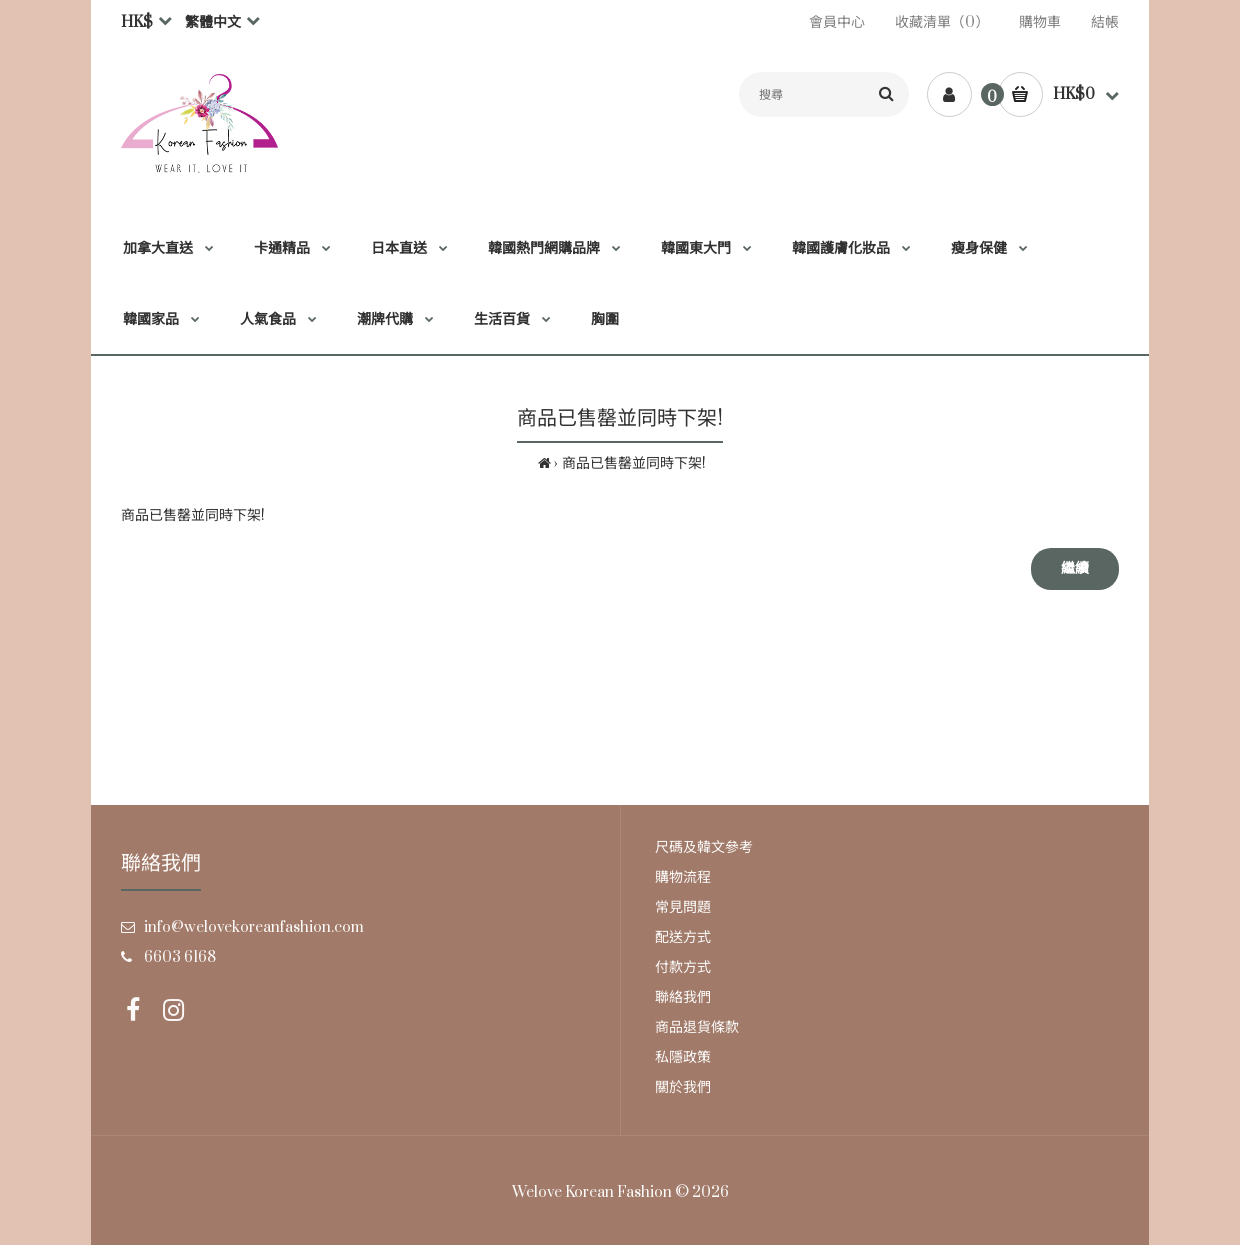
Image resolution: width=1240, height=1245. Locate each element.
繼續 (1075, 568)
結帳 (1105, 22)
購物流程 (683, 877)
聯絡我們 (683, 997)
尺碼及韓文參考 (704, 847)
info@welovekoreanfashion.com (254, 927)
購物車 (1040, 22)
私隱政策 (683, 1057)
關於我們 (683, 1087)
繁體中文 (213, 22)
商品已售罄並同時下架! (634, 463)
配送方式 (683, 937)
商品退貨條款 (697, 1027)
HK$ (137, 22)
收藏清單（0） (942, 22)
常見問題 (683, 907)
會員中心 (837, 22)
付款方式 (683, 967)
